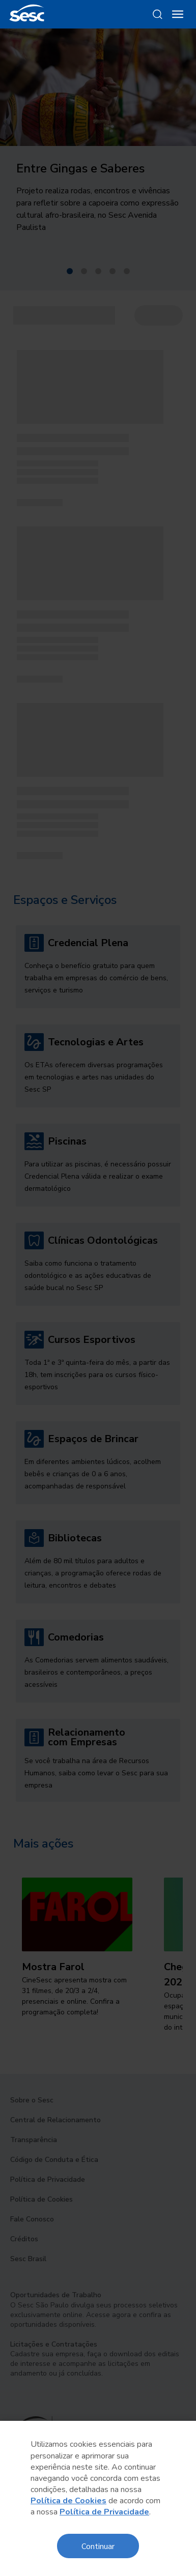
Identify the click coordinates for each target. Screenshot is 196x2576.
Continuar (98, 2545)
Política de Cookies (68, 2500)
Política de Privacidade (104, 2512)
